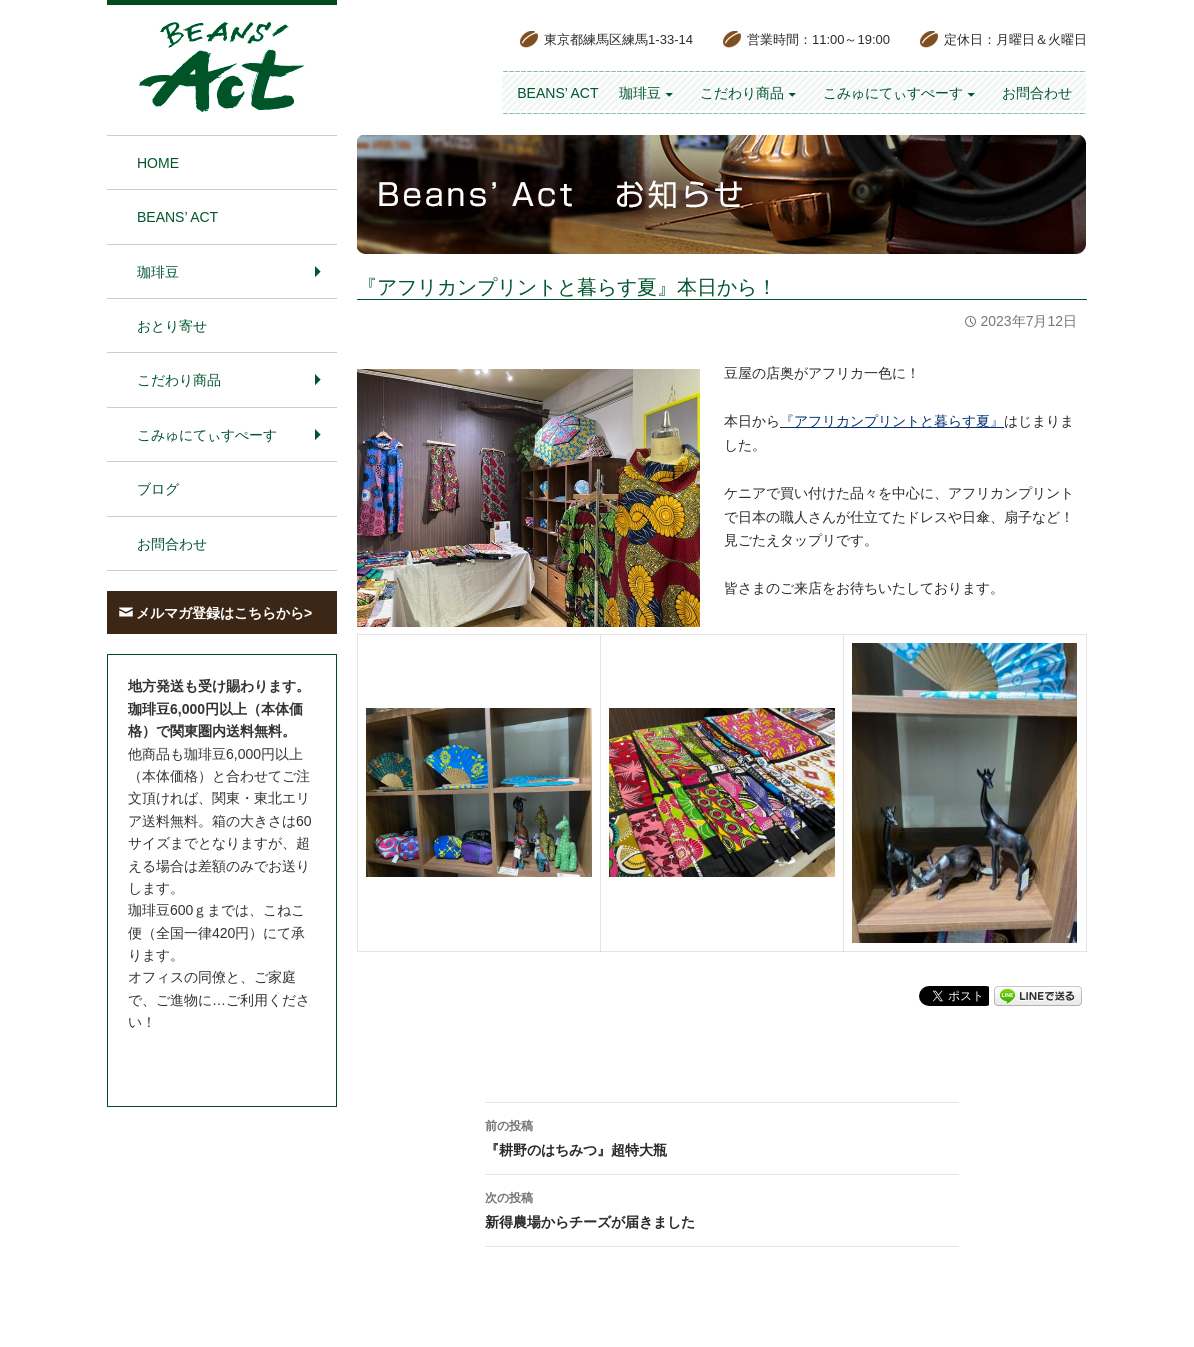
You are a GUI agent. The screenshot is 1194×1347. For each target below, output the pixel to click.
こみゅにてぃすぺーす (893, 93)
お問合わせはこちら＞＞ (205, 1060)
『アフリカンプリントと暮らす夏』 (892, 421)
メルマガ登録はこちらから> (224, 613)
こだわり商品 (742, 93)
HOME (158, 163)
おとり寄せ (172, 326)
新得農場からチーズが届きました (722, 1208)
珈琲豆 (640, 93)
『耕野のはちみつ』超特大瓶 (722, 1136)
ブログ (158, 489)
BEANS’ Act (557, 93)
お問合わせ (1037, 93)
